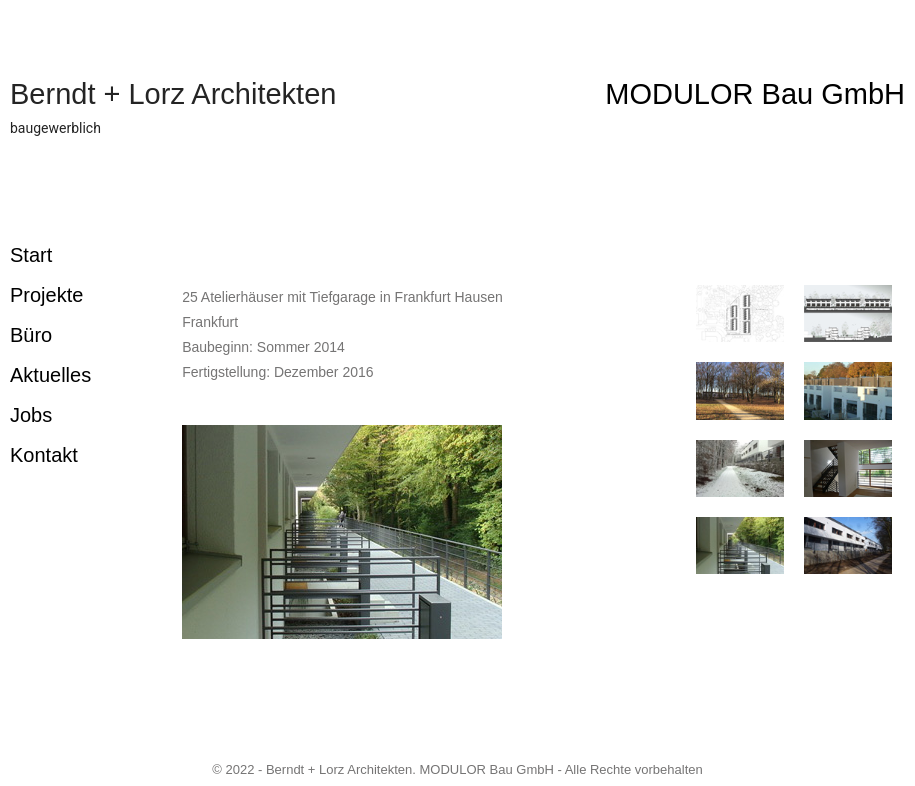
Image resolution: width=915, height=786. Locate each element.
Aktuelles (50, 375)
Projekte (46, 295)
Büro (31, 335)
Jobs (31, 415)
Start (31, 255)
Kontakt (44, 455)
